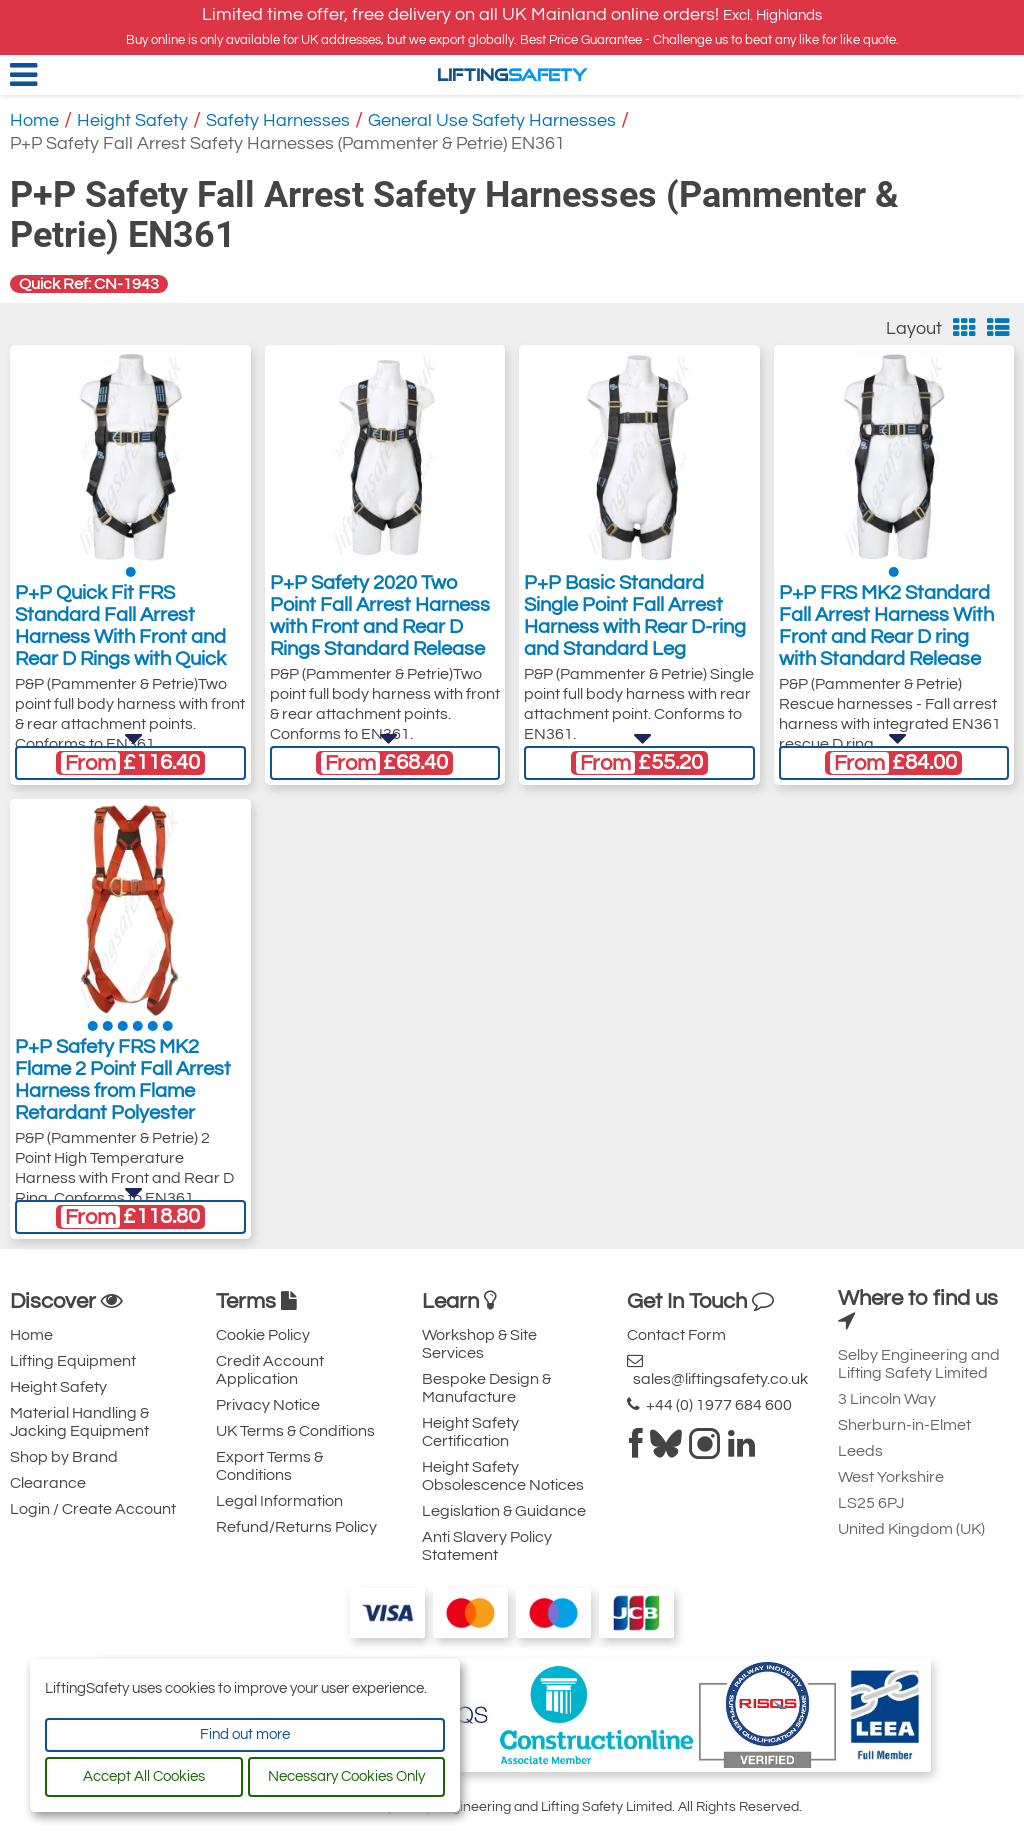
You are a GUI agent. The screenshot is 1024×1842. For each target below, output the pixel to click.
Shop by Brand (64, 1457)
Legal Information (279, 1501)
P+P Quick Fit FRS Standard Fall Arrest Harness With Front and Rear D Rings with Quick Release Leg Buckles (120, 645)
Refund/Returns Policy (296, 1527)
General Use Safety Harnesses (492, 120)
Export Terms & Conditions (269, 1466)
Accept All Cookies (144, 1776)
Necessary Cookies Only (346, 1776)
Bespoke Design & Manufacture (486, 1388)
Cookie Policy (263, 1335)
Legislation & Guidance (504, 1511)
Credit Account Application (270, 1370)
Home (34, 120)
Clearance (48, 1483)
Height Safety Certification (470, 1432)
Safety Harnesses (278, 120)
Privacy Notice (268, 1405)
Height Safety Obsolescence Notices (503, 1476)
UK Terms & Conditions (295, 1431)
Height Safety (132, 120)
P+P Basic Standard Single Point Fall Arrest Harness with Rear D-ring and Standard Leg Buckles (635, 635)
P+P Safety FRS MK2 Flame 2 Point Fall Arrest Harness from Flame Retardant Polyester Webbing (123, 1099)
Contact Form (676, 1335)
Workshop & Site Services (479, 1344)
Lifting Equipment (73, 1361)
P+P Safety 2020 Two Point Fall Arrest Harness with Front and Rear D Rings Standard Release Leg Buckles (380, 635)
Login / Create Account (93, 1509)
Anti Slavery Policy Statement (487, 1546)
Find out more (245, 1734)
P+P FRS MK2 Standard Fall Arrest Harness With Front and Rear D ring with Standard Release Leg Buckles (886, 645)
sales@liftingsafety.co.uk (717, 1369)
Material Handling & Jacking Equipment (79, 1422)
